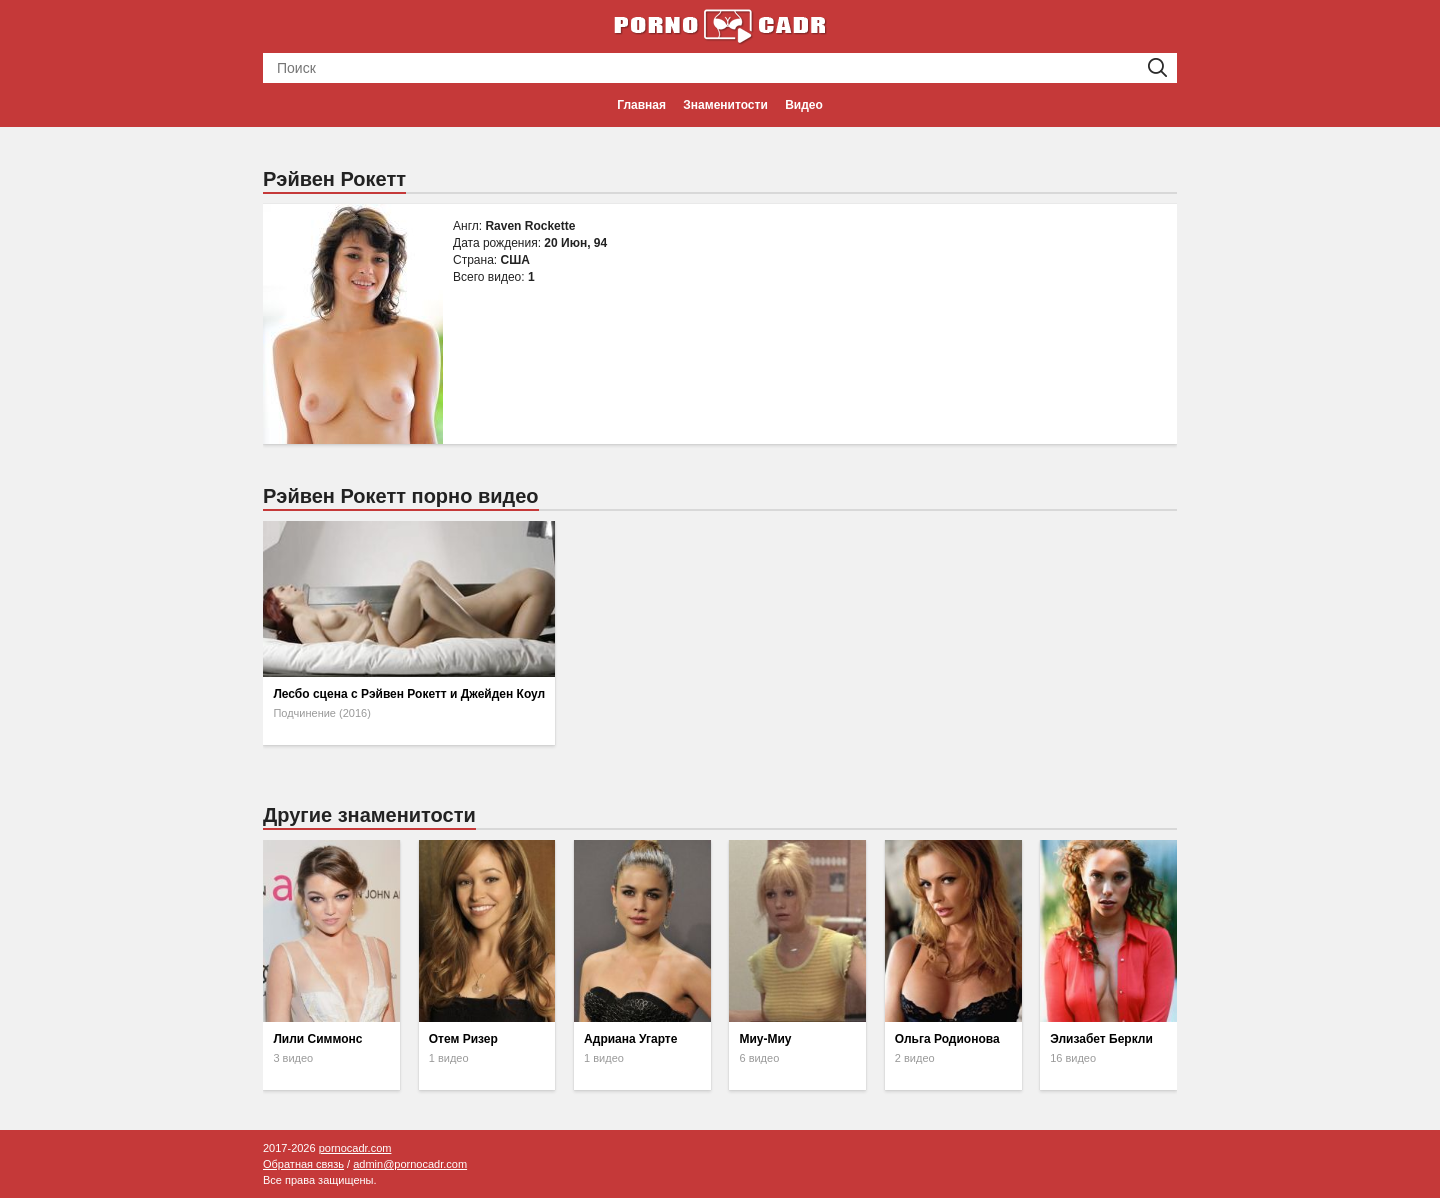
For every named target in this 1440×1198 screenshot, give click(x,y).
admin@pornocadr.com (410, 1164)
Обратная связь (303, 1164)
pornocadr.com (355, 1148)
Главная (641, 105)
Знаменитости (725, 105)
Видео (804, 105)
